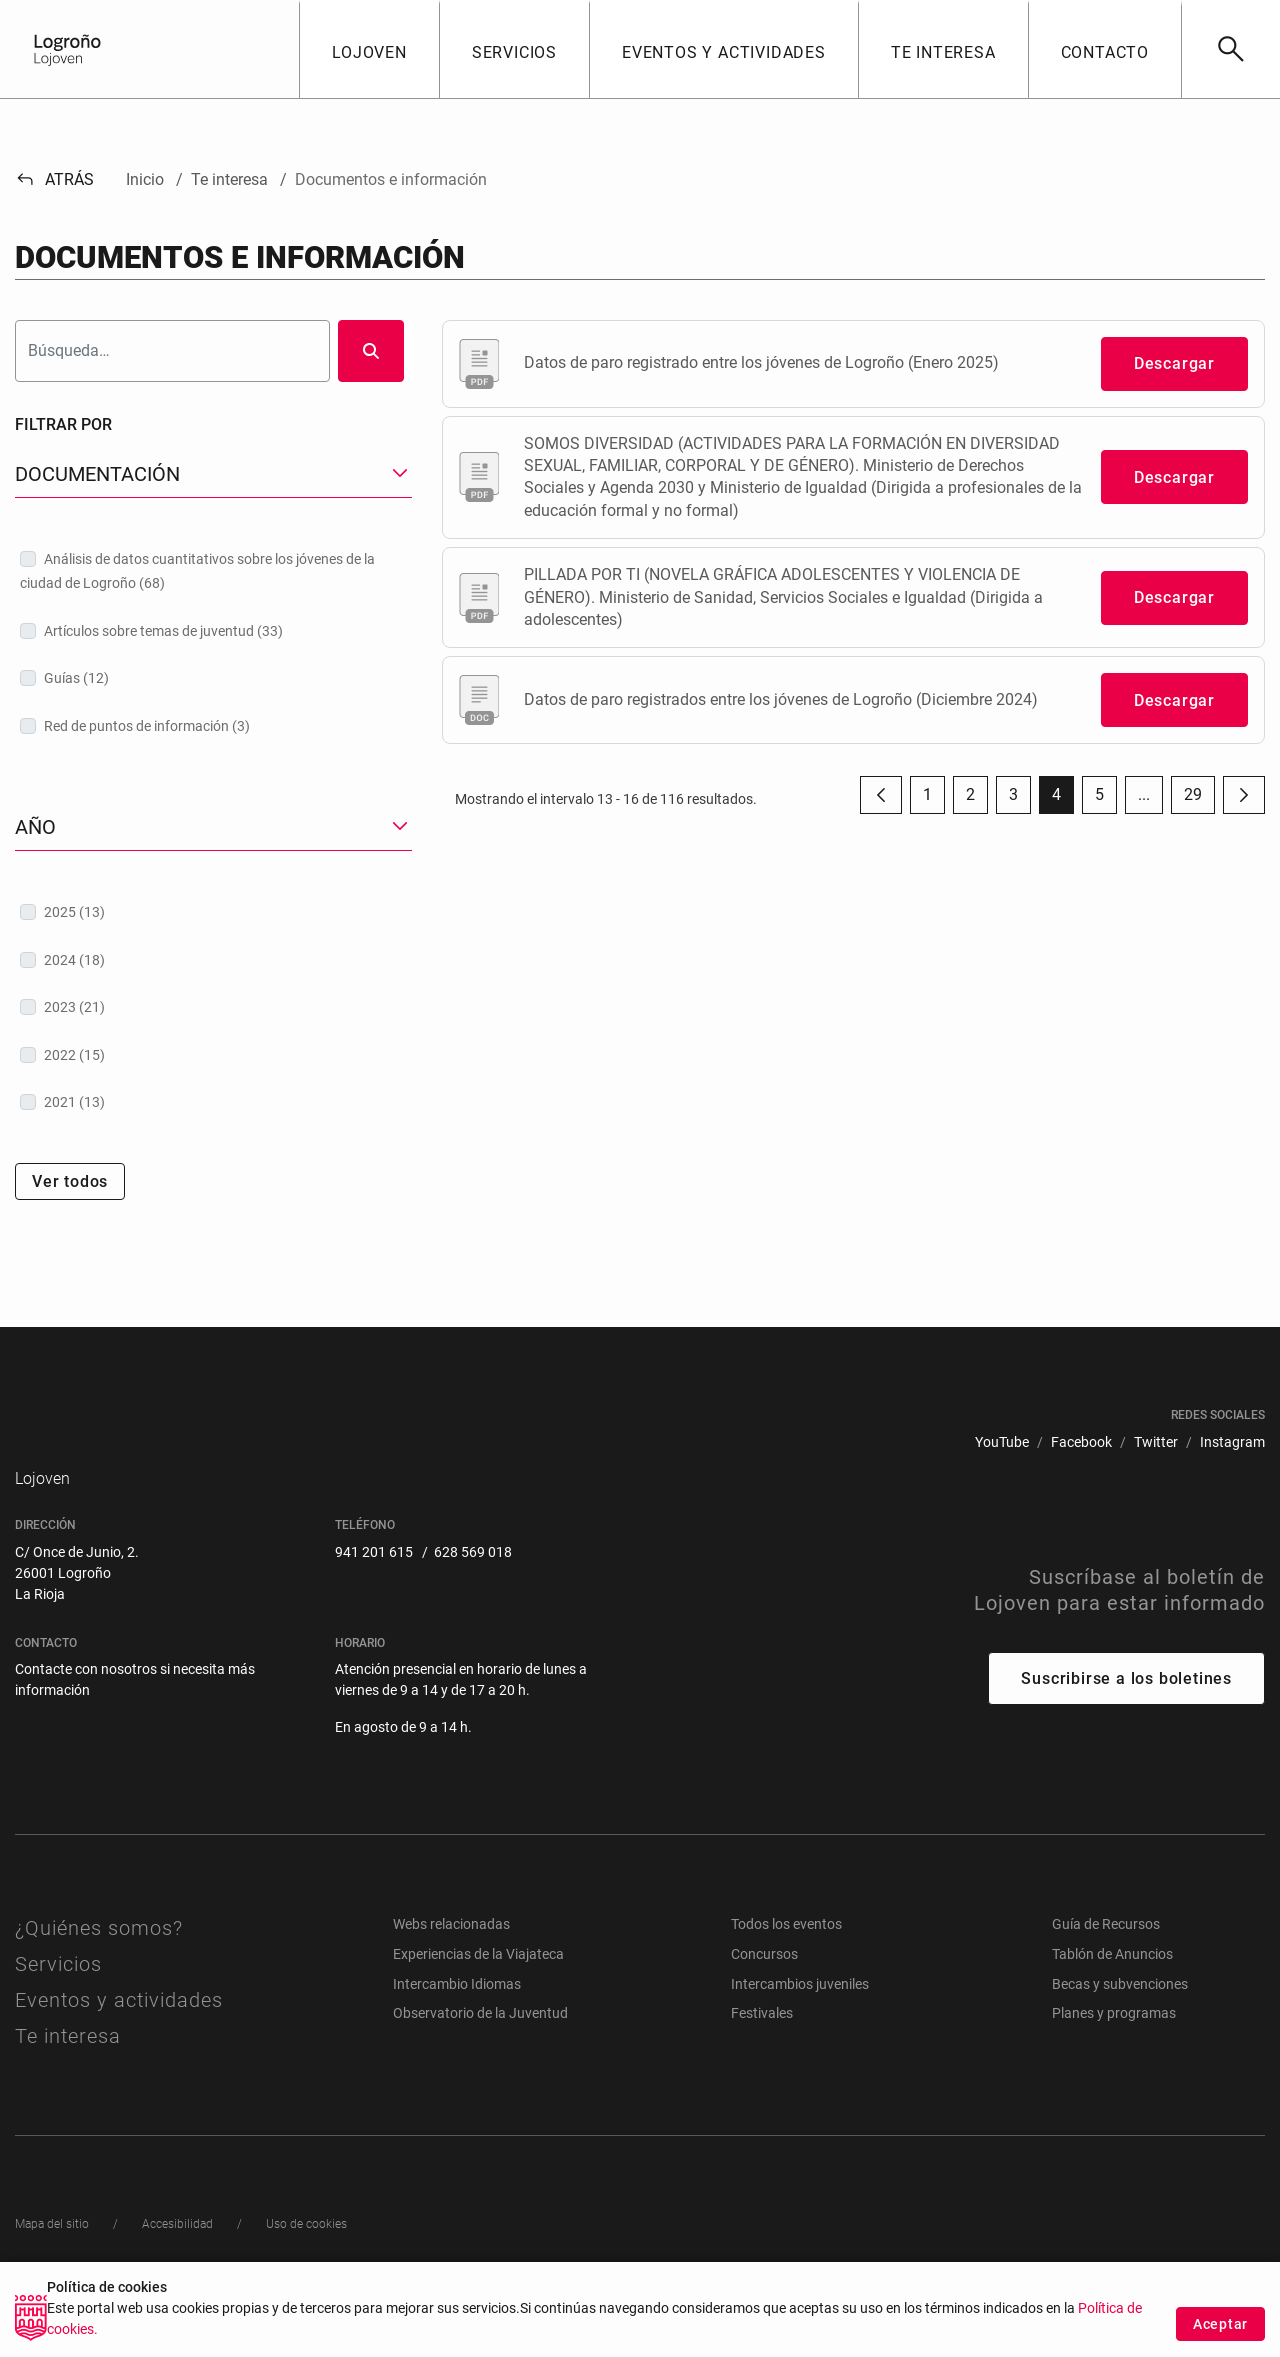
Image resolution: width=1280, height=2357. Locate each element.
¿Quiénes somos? (99, 1976)
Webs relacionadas (451, 1972)
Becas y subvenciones (1120, 2031)
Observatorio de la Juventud (480, 2061)
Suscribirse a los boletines (1126, 1726)
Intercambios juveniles (800, 2031)
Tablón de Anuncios (1112, 2002)
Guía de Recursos (1106, 1972)
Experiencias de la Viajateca (478, 2002)
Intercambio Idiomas (457, 2031)
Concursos (764, 2002)
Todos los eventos (786, 1972)
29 (1199, 799)
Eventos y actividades (119, 2048)
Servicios (58, 2012)
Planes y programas (1114, 2061)
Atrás (54, 179)
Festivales (762, 2061)
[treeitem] (213, 571)
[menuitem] (1002, 1442)
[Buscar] (1230, 49)
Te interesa (68, 2084)
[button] (369, 49)
